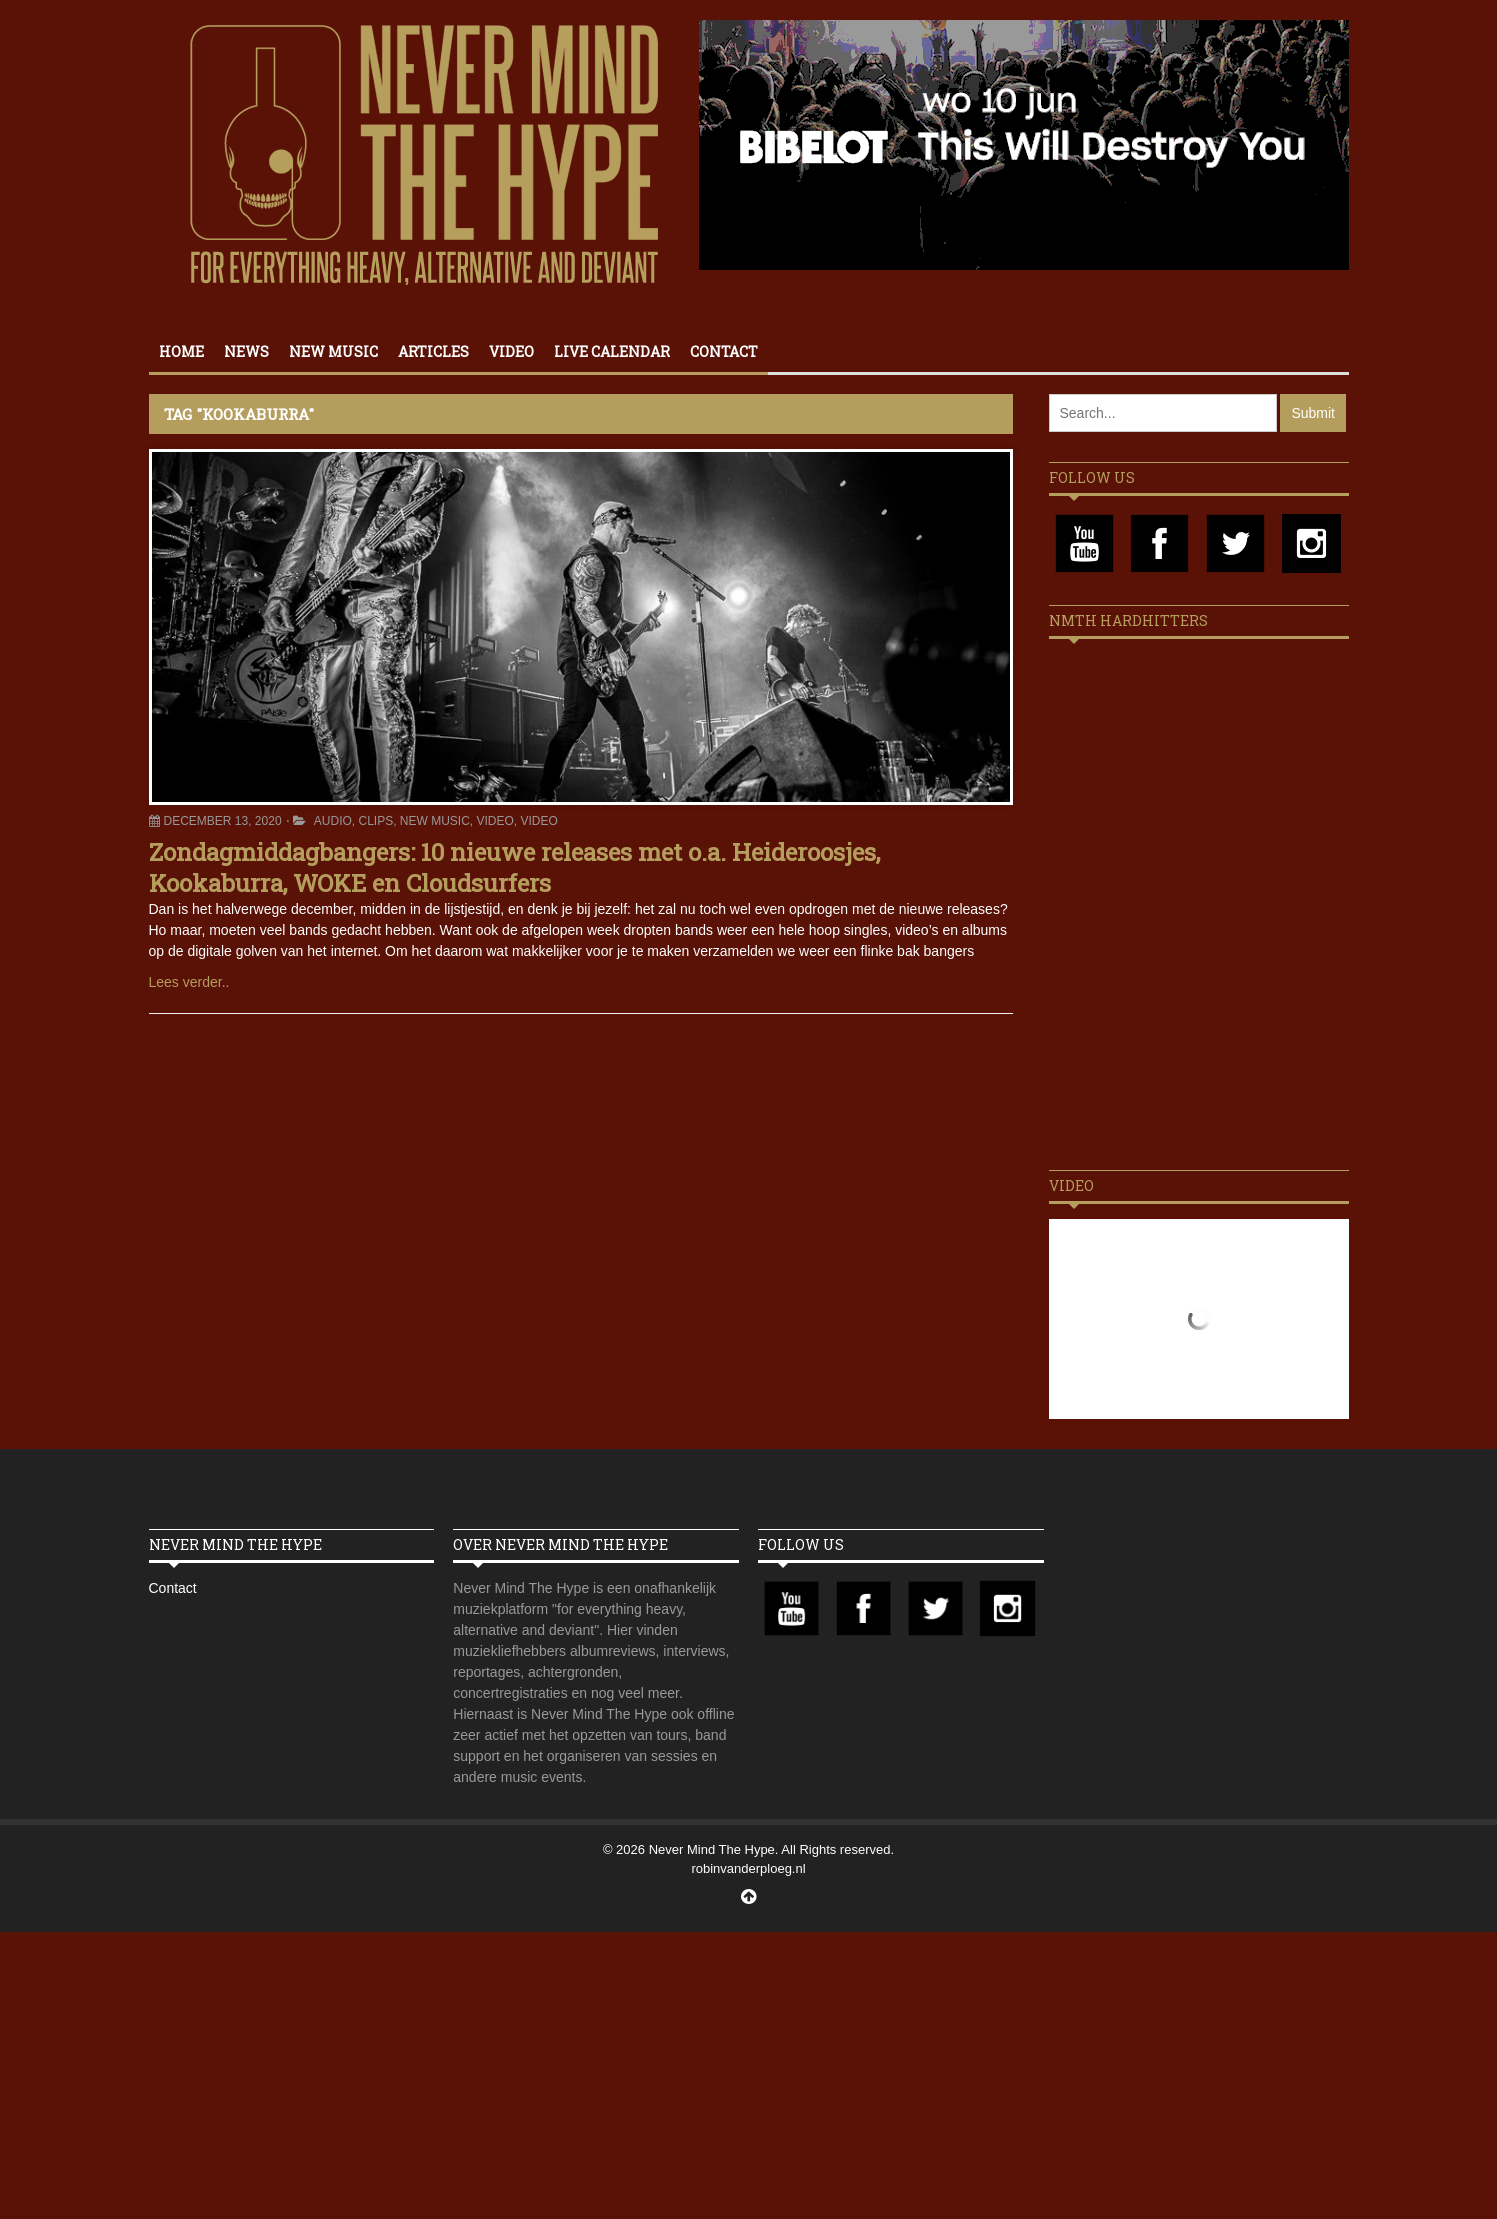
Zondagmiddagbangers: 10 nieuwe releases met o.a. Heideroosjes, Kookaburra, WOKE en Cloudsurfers (514, 867)
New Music (333, 351)
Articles (433, 351)
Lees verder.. (189, 982)
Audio (333, 821)
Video (511, 351)
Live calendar (612, 351)
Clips (375, 821)
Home (181, 351)
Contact (724, 351)
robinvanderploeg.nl (748, 1868)
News (246, 351)
